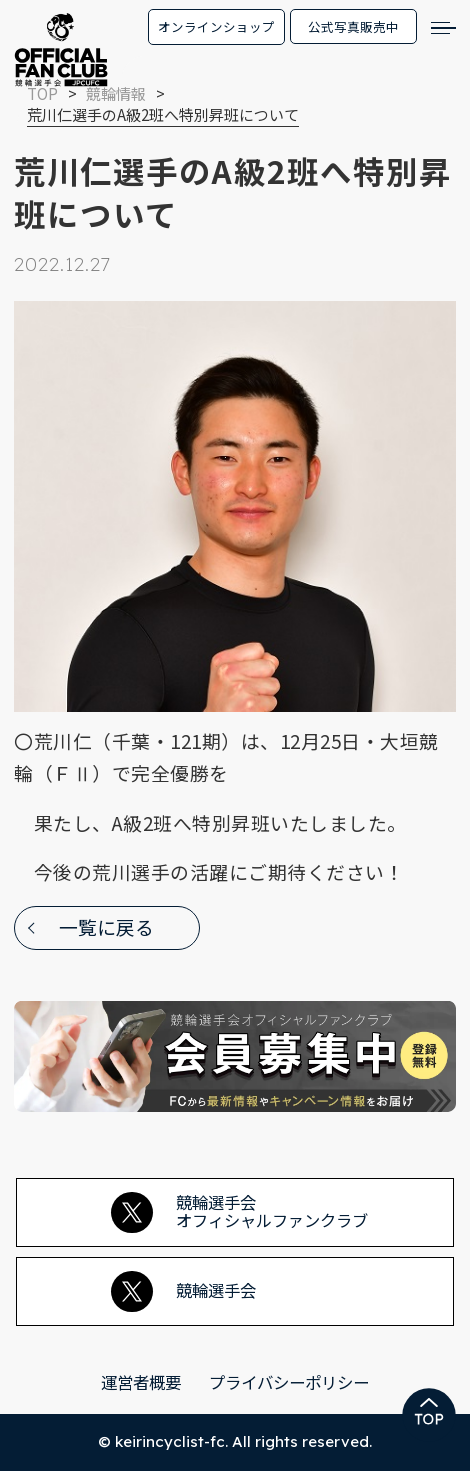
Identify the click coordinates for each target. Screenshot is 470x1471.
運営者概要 (141, 1382)
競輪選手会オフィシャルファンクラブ (239, 1211)
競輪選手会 (183, 1291)
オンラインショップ (216, 26)
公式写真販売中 (353, 26)
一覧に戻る (106, 926)
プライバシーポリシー (289, 1382)
